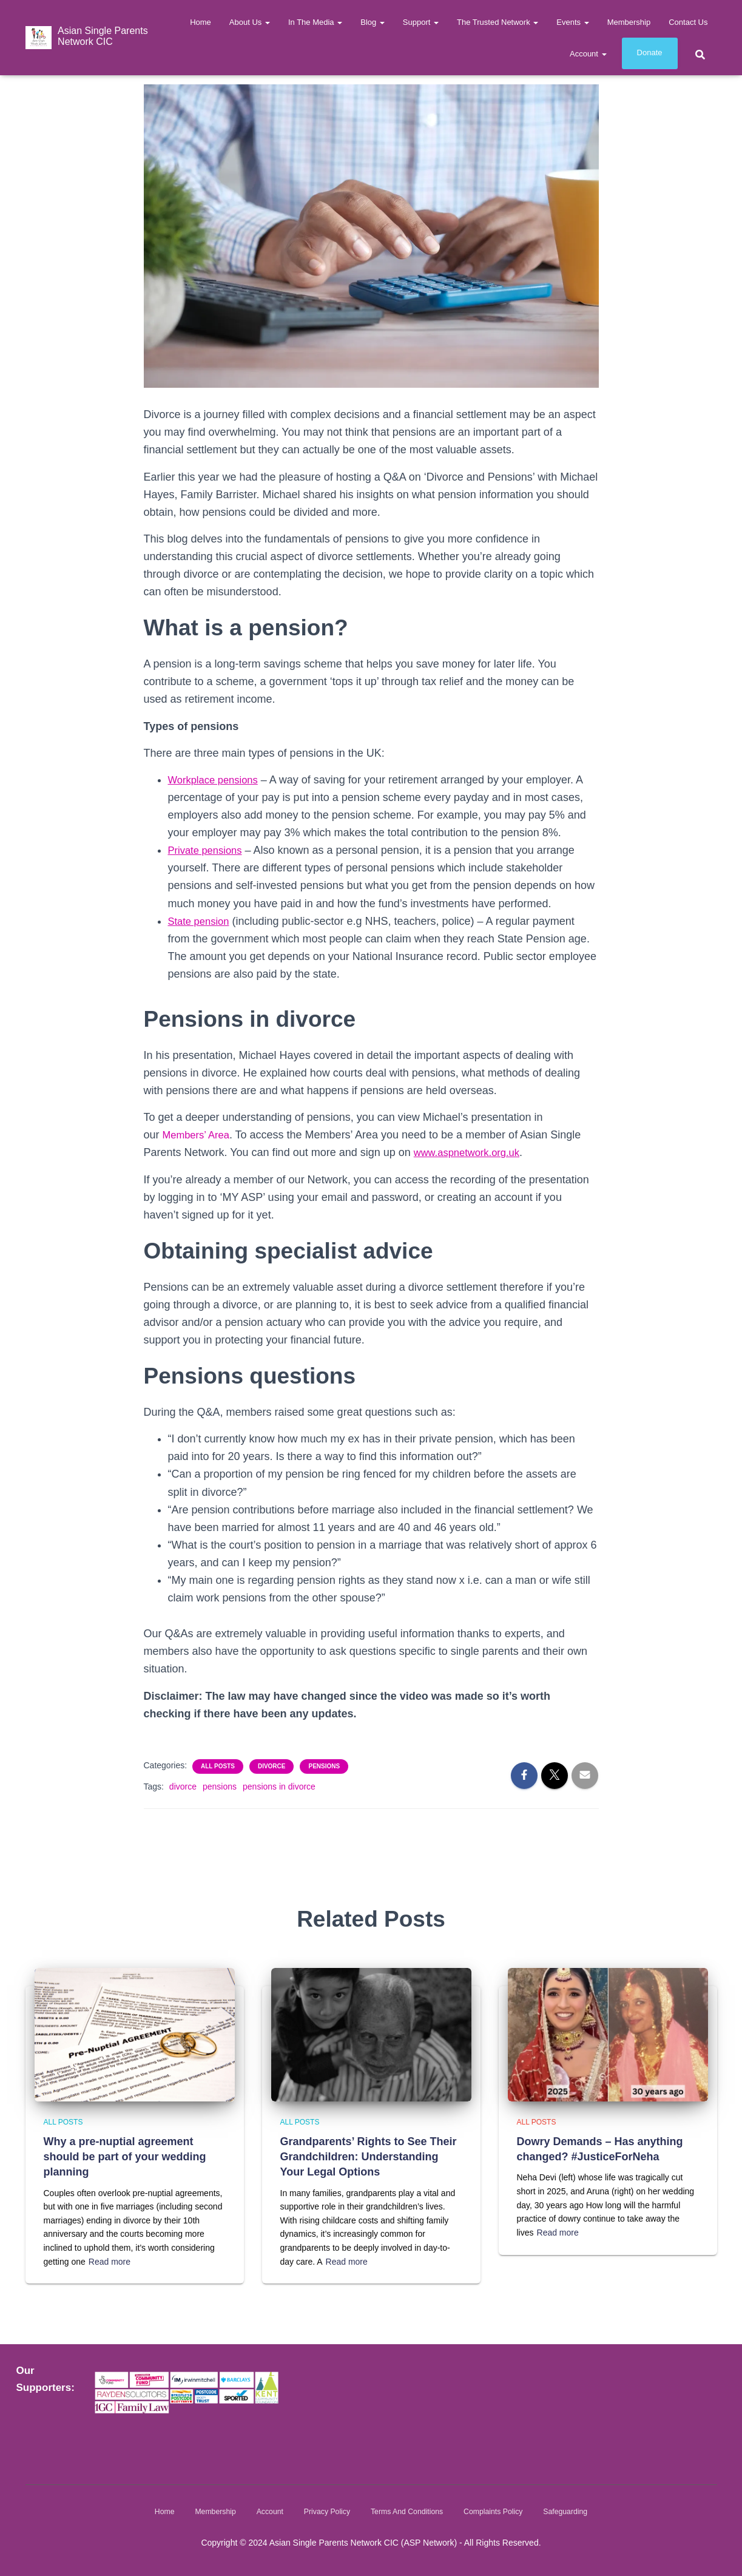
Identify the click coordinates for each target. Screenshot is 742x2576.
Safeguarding (573, 2511)
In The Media (315, 22)
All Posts (218, 1766)
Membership (629, 22)
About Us (249, 22)
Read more (109, 2261)
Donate (650, 52)
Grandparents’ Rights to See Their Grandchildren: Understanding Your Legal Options (368, 2156)
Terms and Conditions (407, 2511)
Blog (372, 22)
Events (572, 22)
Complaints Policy (498, 2511)
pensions (220, 1786)
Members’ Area (199, 1135)
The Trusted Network (497, 22)
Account (588, 53)
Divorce (272, 1766)
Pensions (324, 1766)
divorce (183, 1786)
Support (421, 22)
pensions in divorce (279, 1786)
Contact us (688, 22)
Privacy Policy (324, 2511)
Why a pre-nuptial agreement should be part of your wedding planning (125, 2156)
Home (200, 22)
